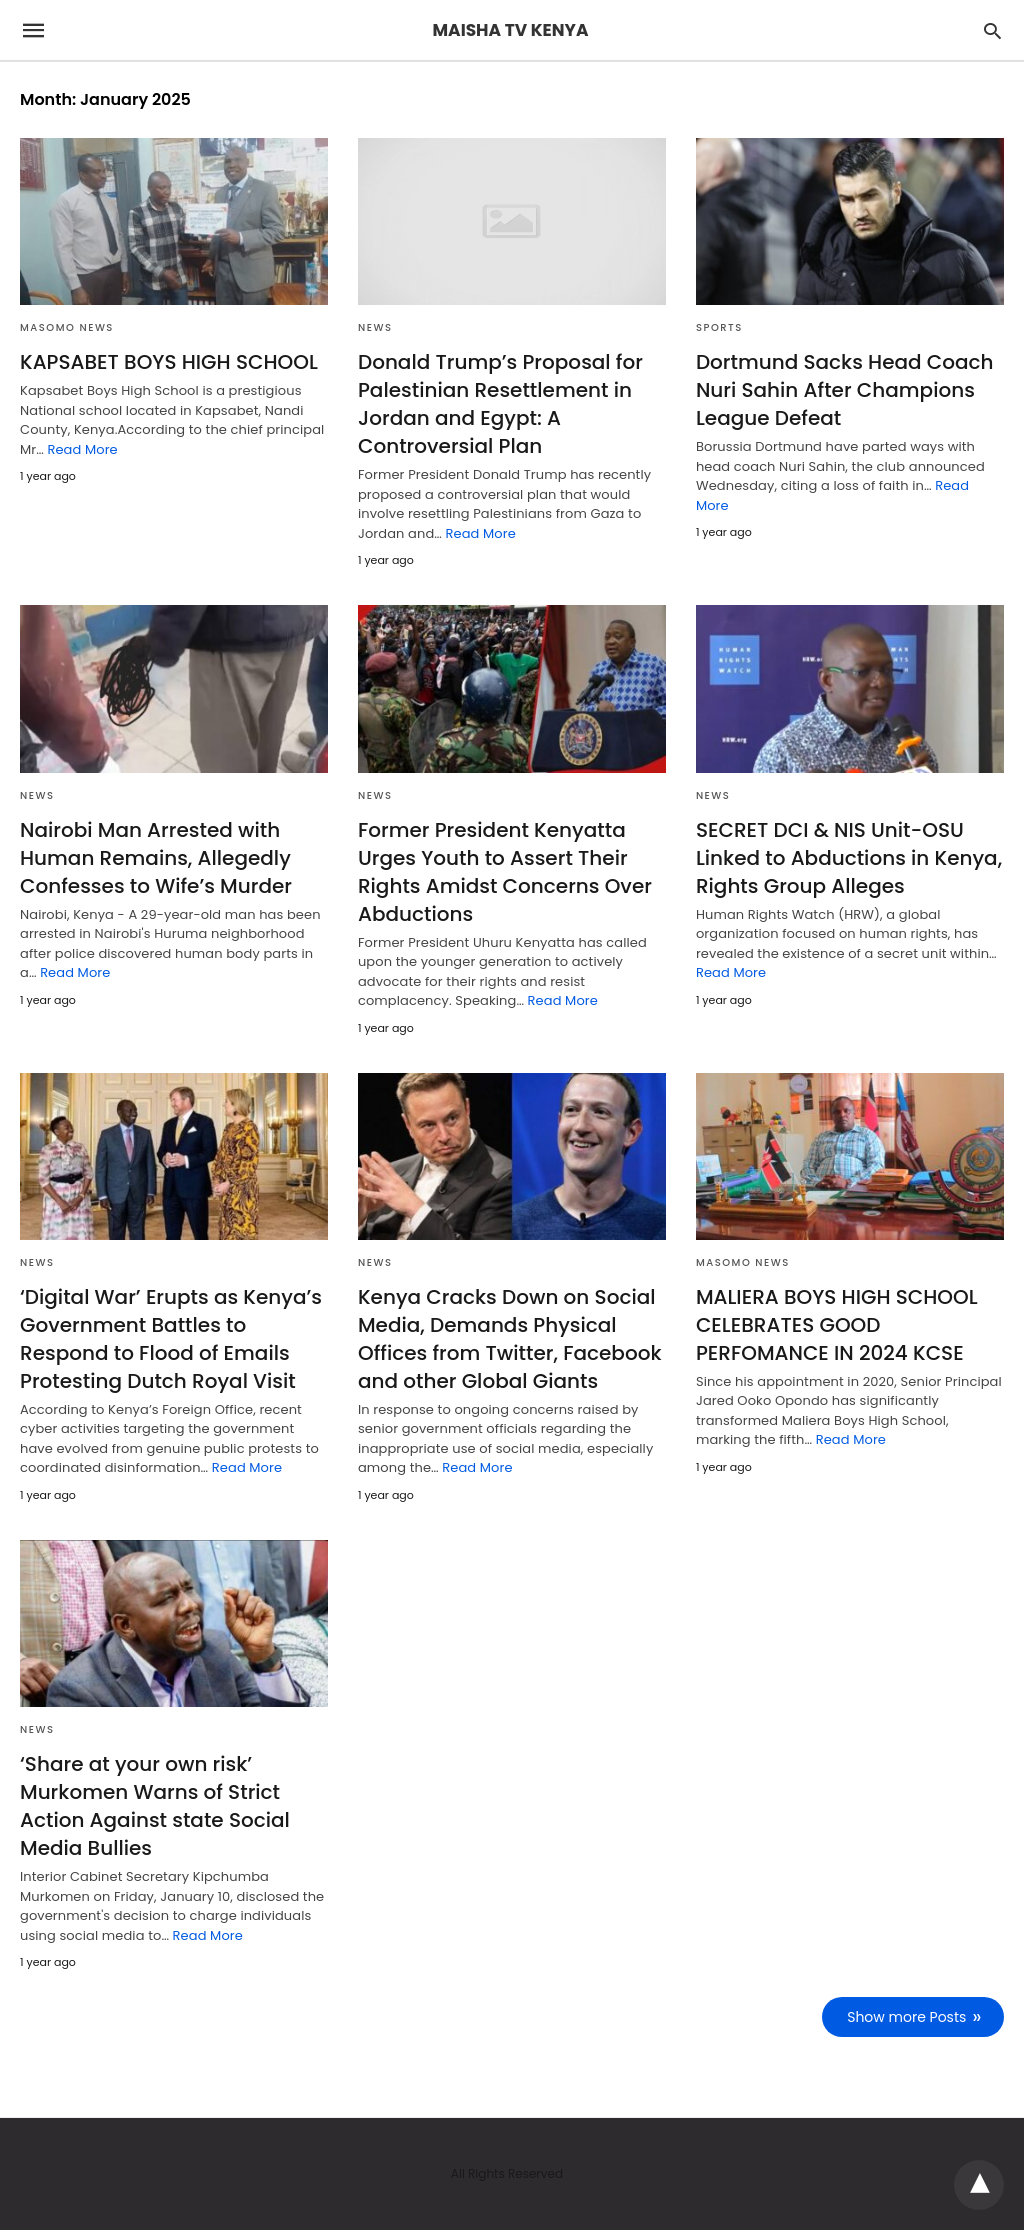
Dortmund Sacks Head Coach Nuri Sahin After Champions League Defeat (845, 390)
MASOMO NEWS (67, 327)
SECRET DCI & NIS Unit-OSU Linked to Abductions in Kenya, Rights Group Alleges (849, 858)
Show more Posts (907, 2017)
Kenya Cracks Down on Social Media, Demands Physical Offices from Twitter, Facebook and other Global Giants (510, 1339)
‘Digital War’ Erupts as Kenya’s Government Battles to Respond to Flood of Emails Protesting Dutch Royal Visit (171, 1339)
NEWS (375, 327)
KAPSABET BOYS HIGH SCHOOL (169, 362)
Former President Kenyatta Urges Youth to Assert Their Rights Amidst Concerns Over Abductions (505, 872)
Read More (82, 449)
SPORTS (719, 327)
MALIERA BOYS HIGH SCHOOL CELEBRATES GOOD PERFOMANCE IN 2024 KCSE (837, 1325)
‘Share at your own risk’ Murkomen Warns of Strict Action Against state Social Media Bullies (155, 1806)
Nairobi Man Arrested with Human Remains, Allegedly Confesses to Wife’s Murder (156, 858)
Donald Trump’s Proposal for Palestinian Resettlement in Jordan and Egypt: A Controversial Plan (500, 404)
